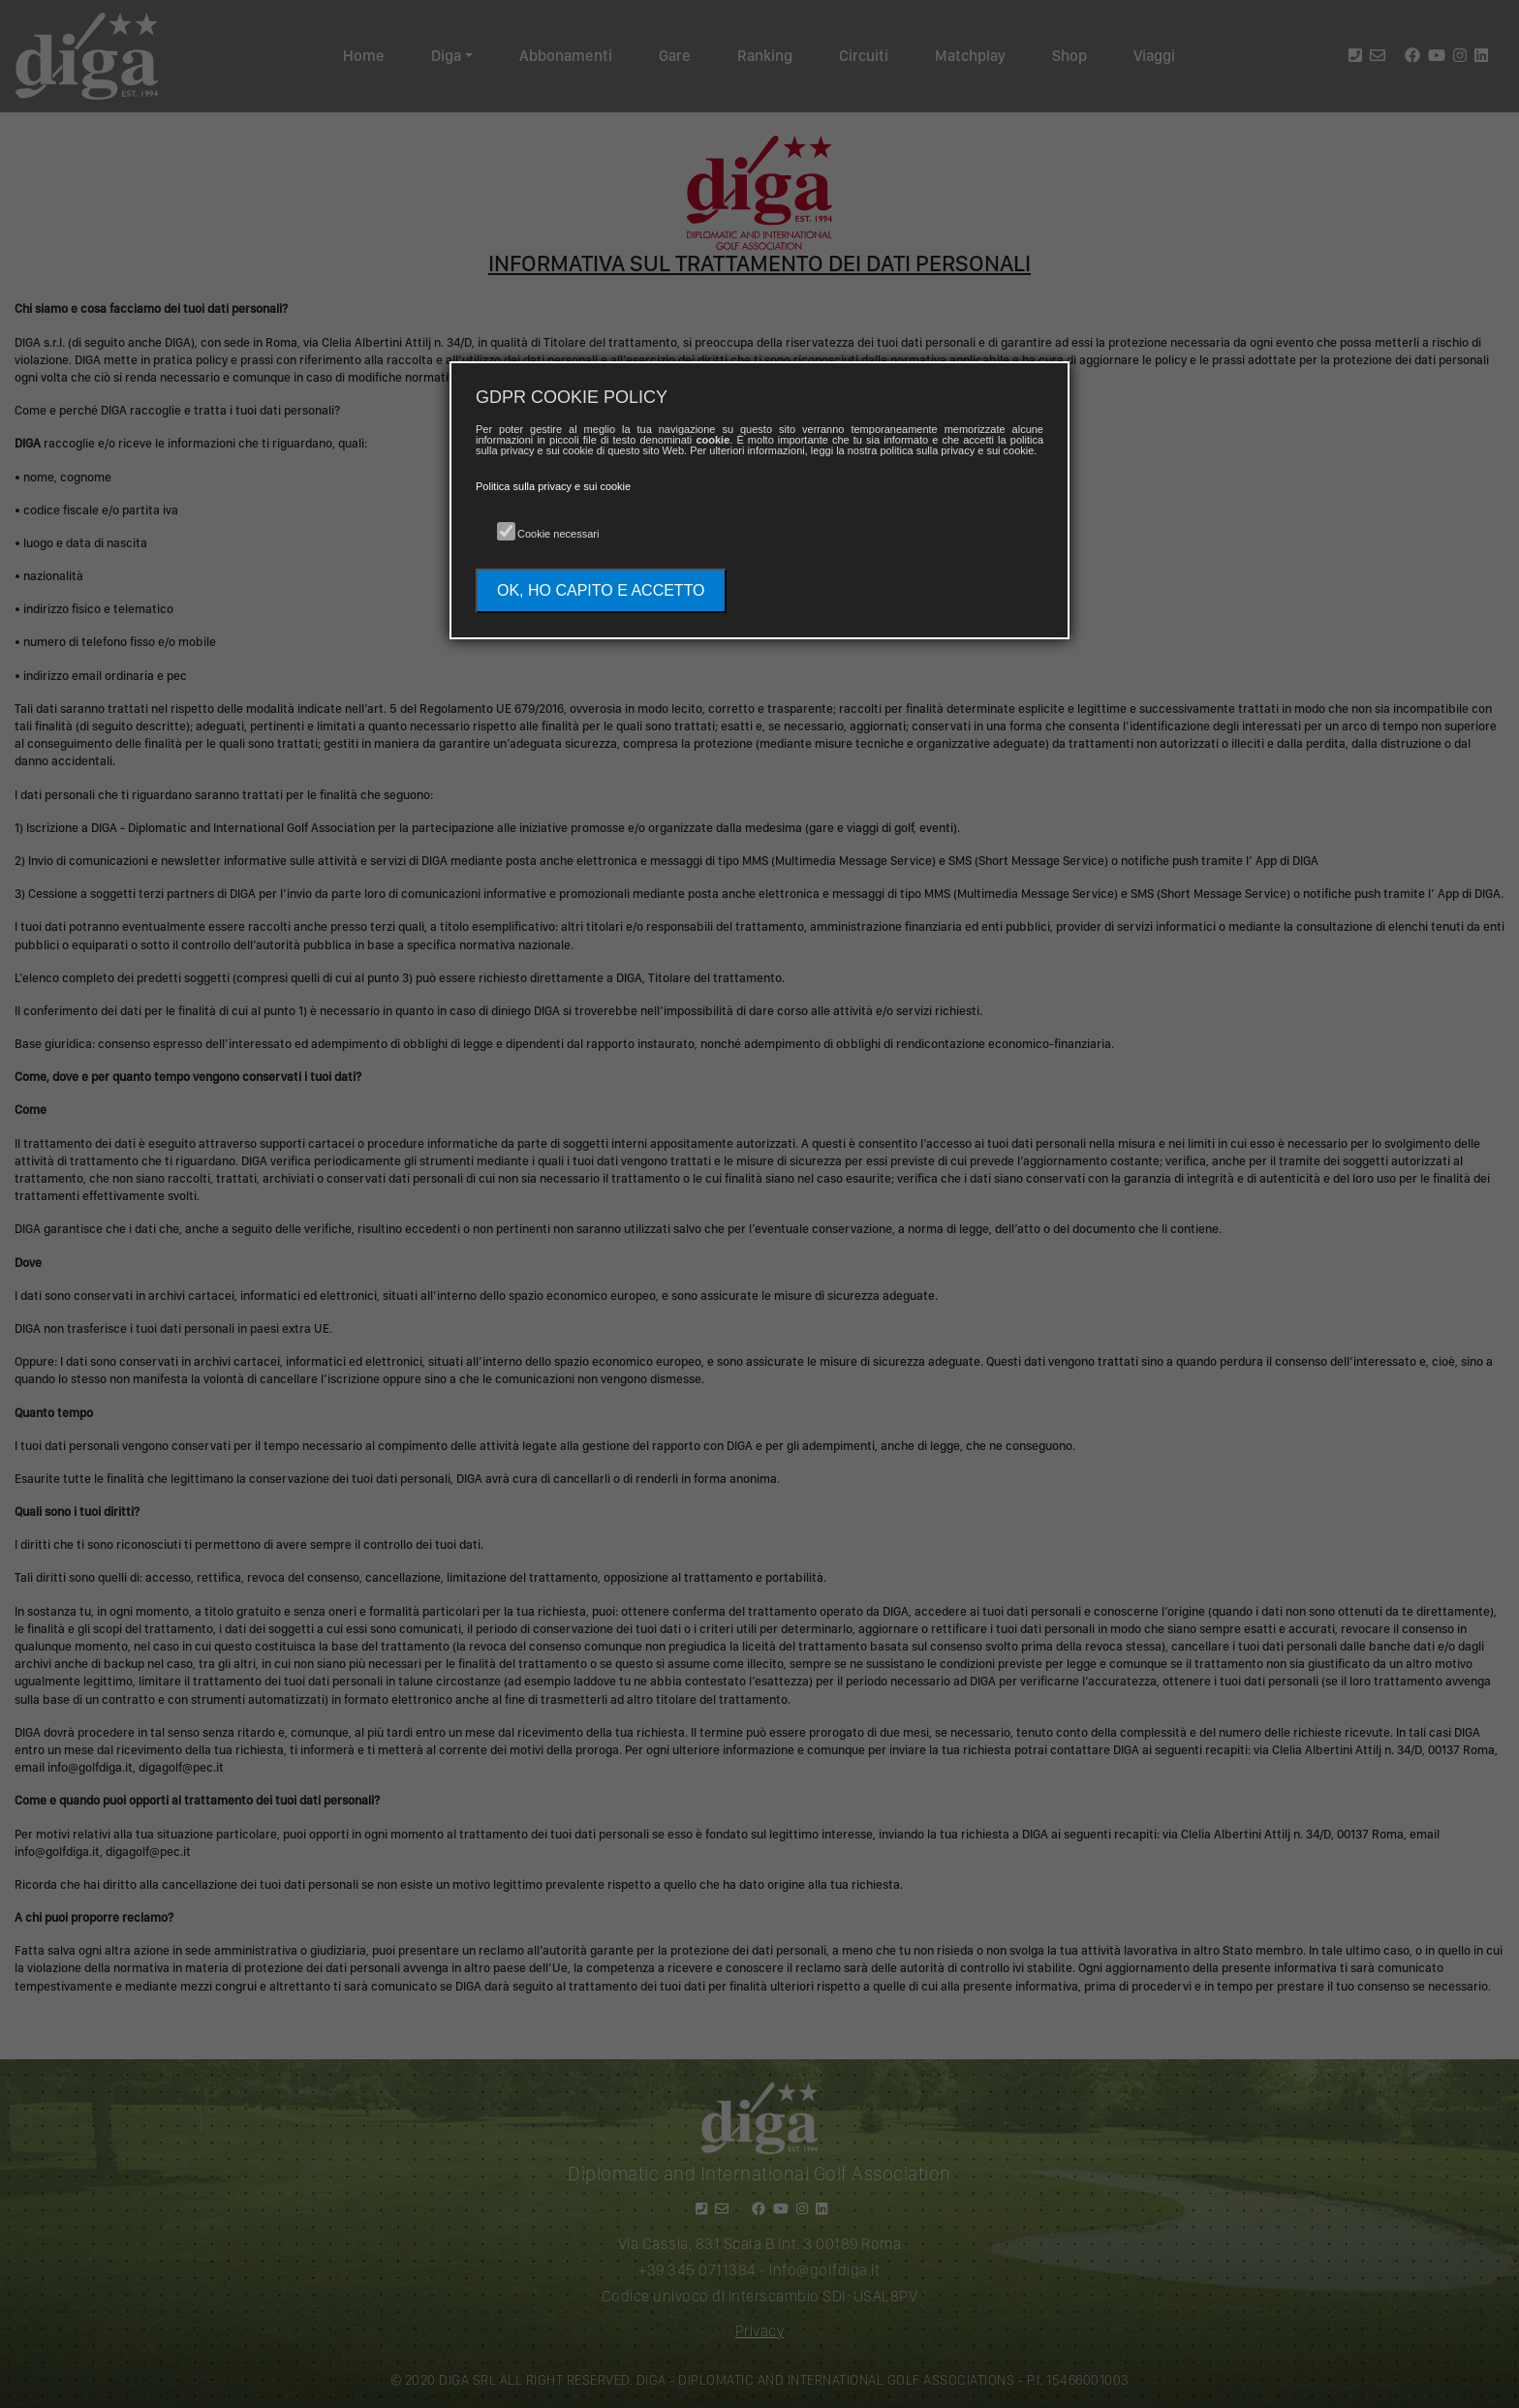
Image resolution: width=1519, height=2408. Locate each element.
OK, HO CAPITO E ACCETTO (601, 590)
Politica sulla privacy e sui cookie (553, 486)
